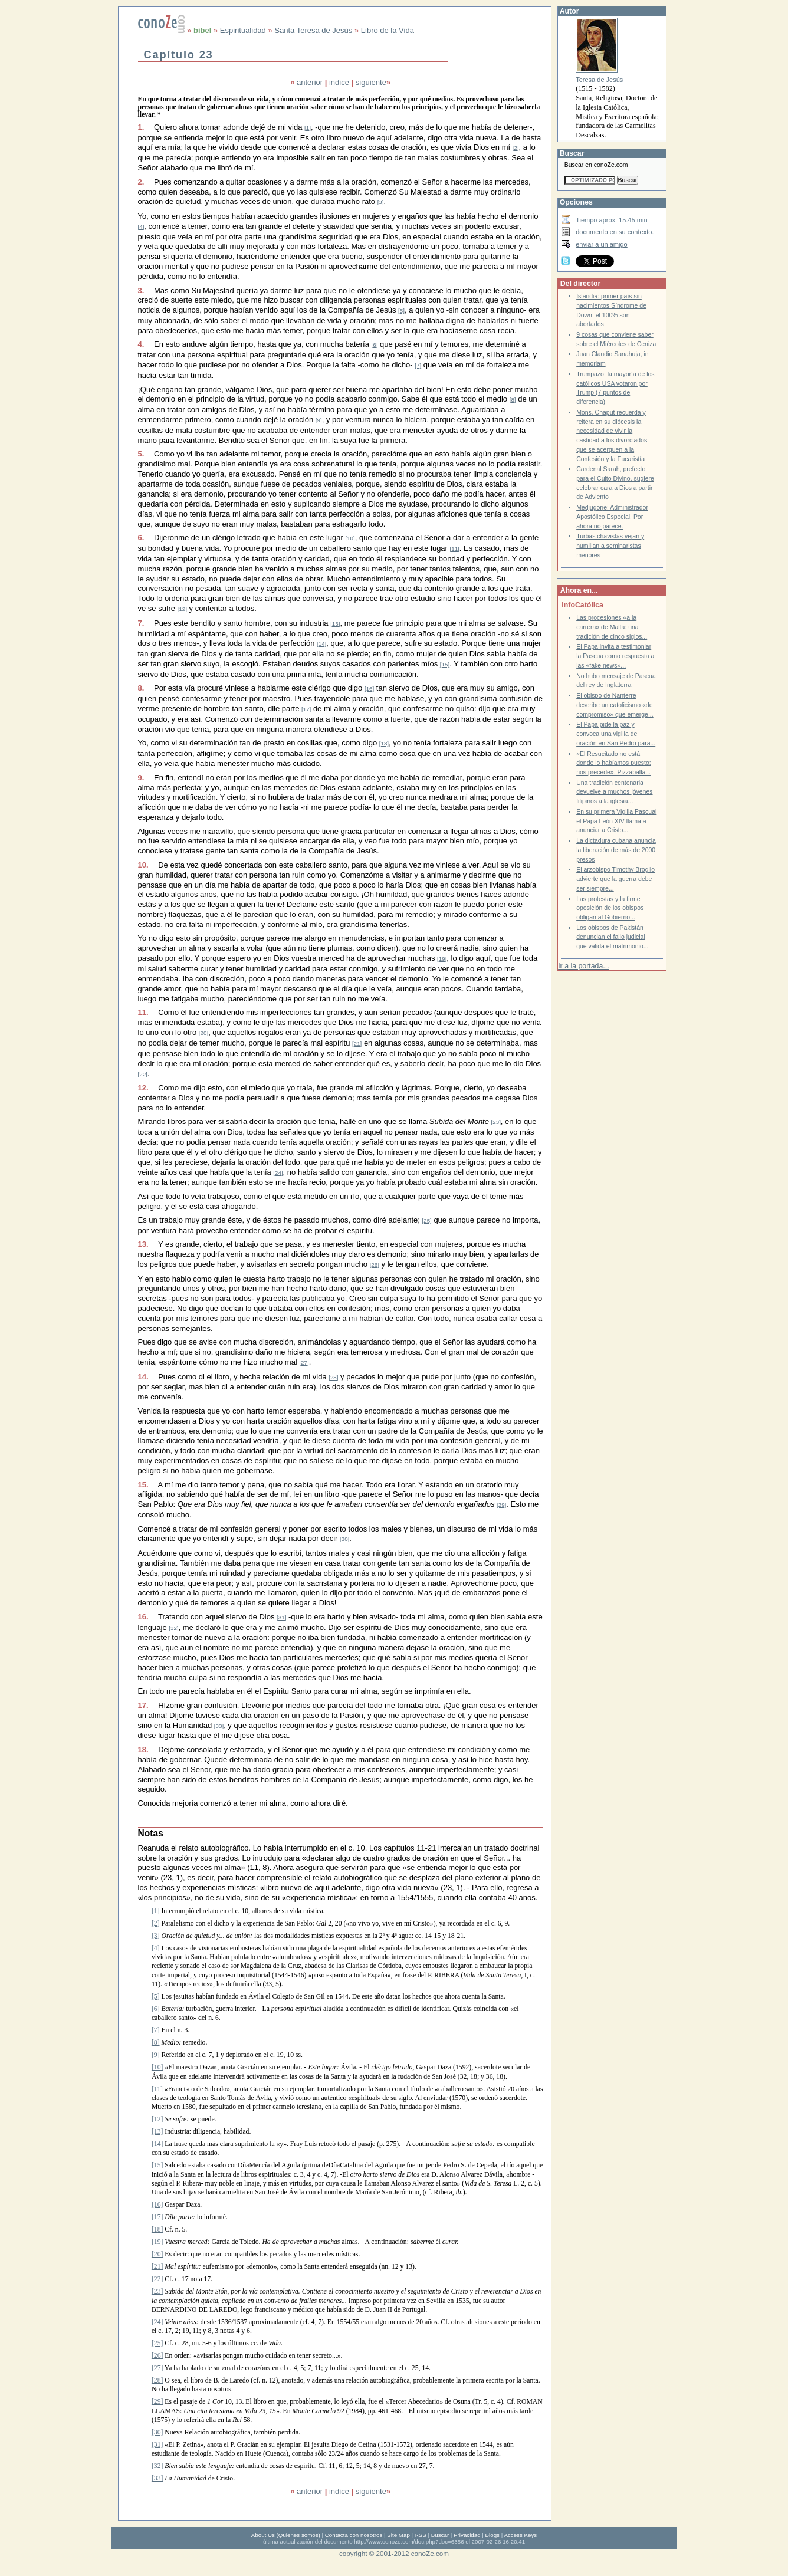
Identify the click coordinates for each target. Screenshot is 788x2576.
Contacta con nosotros (354, 2535)
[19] (441, 958)
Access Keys (520, 2535)
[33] (219, 1726)
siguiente (371, 82)
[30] (344, 1539)
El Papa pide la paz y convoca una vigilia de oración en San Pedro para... (615, 733)
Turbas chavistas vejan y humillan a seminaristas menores (610, 545)
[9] (319, 420)
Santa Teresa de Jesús (313, 30)
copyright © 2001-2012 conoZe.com (394, 2553)
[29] (501, 1504)
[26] (374, 1264)
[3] (380, 202)
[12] (182, 609)
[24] (278, 1172)
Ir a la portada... (583, 966)
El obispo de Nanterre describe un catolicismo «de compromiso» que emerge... (615, 704)
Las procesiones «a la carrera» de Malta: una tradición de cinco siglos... (611, 627)
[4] (141, 227)
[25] (427, 1220)
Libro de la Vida (387, 30)
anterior (310, 82)
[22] (142, 1074)
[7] (418, 365)
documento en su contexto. (615, 231)
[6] (375, 344)
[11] (454, 549)
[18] (384, 743)
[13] (335, 623)
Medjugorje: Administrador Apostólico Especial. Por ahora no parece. (612, 516)
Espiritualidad (243, 30)
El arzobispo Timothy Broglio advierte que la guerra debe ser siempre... (615, 878)
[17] (306, 709)
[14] (321, 643)
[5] (401, 310)
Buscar (440, 2535)
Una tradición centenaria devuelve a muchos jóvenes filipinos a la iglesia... (614, 792)
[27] (303, 1362)
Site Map (398, 2535)
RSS (420, 2535)
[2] (516, 147)
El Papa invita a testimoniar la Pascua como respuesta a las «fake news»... (615, 655)
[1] (307, 127)
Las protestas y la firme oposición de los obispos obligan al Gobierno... (609, 908)
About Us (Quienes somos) (285, 2535)
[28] (333, 1377)
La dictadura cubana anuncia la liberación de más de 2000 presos (616, 849)
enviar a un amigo (602, 244)
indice (339, 82)
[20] (203, 1033)
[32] (173, 1628)
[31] (281, 1617)
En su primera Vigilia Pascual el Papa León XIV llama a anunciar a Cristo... (616, 821)
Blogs (492, 2535)
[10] (349, 538)
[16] (369, 688)
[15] (444, 664)
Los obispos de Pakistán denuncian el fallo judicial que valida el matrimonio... (612, 937)
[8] (513, 399)
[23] (496, 1122)
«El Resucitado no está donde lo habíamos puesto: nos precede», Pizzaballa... (613, 763)
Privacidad (467, 2535)
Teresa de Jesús (599, 79)
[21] (357, 1043)
